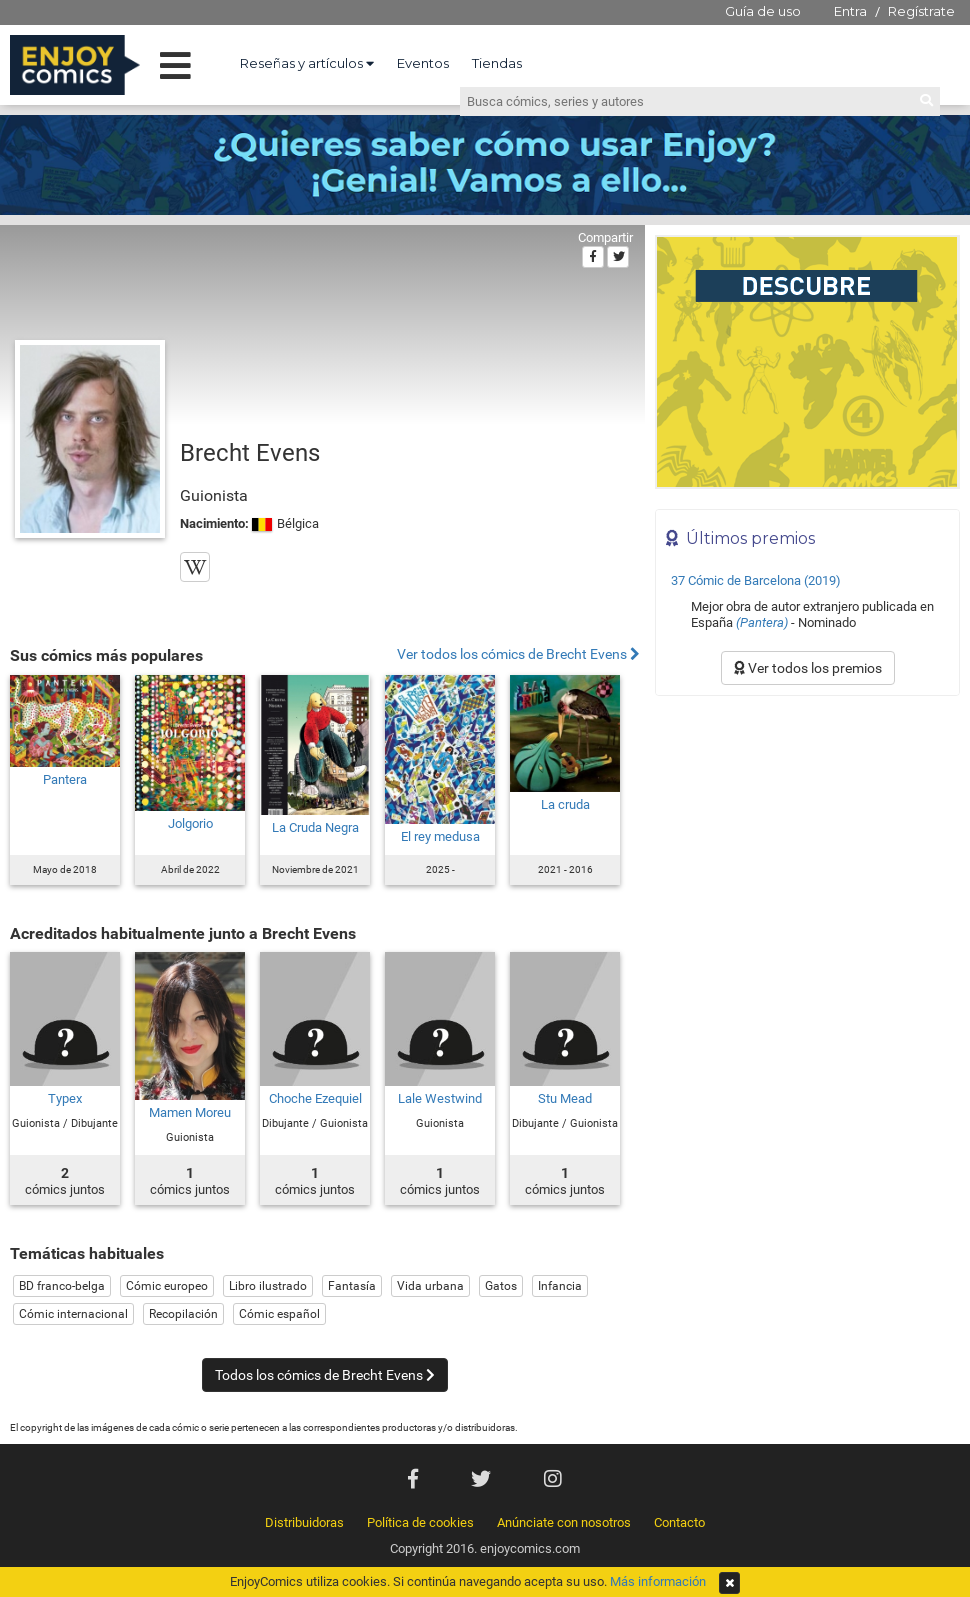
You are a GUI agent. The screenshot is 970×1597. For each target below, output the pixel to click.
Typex (65, 1098)
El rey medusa (440, 836)
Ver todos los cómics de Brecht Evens (518, 654)
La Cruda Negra (315, 827)
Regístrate (921, 11)
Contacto (679, 1522)
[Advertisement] (807, 841)
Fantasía (352, 1286)
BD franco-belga (62, 1286)
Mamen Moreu (190, 1112)
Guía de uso (763, 11)
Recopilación (183, 1314)
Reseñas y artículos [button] (307, 63)
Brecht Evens (250, 453)
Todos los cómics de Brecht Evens (325, 1375)
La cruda (565, 804)
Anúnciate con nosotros (564, 1522)
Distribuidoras (304, 1522)
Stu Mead (565, 1098)
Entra (850, 11)
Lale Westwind (440, 1098)
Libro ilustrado (268, 1286)
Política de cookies (420, 1522)
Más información (658, 1581)
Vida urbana (430, 1286)
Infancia (560, 1286)
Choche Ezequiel (315, 1098)
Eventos (423, 63)
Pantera (65, 779)
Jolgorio (190, 823)
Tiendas (497, 63)
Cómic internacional (73, 1314)
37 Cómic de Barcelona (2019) (756, 580)
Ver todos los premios (808, 668)
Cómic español (279, 1314)
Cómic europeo (167, 1286)
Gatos (501, 1286)
